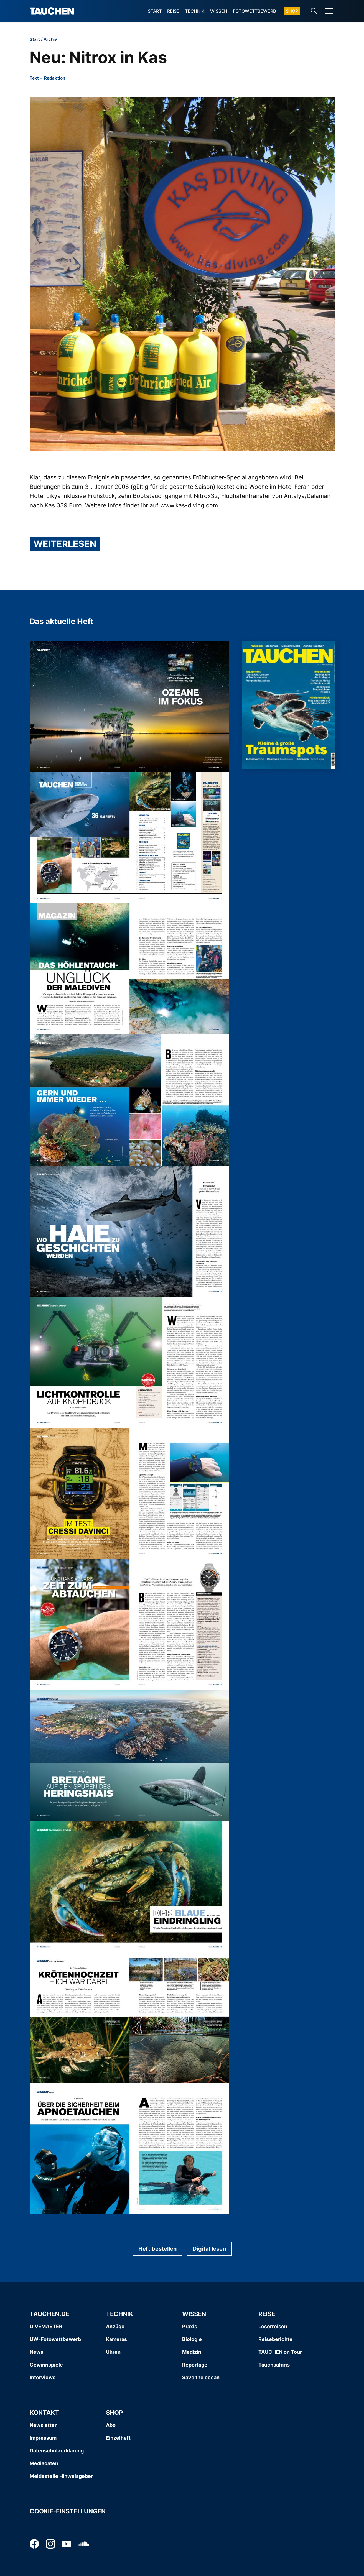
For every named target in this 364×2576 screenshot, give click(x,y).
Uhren (113, 2352)
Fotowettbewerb (254, 11)
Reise (173, 11)
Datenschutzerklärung (57, 2451)
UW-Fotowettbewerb (55, 2339)
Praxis (189, 2326)
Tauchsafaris (274, 2365)
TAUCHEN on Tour (280, 2352)
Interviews (42, 2377)
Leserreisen (272, 2326)
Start (155, 11)
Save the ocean (201, 2377)
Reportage (194, 2365)
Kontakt (44, 2412)
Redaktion (54, 78)
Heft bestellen (157, 2248)
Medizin (191, 2352)
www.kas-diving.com (189, 505)
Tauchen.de (49, 2313)
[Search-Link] (314, 11)
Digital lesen (209, 2248)
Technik (195, 11)
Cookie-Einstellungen (68, 2511)
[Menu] (329, 11)
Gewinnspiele (46, 2365)
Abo (111, 2425)
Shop (292, 11)
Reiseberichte (275, 2339)
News (36, 2352)
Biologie (192, 2339)
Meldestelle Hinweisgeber (61, 2476)
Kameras (116, 2339)
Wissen (218, 11)
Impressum (43, 2438)
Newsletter (43, 2425)
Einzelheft (118, 2438)
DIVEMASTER (46, 2326)
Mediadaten (44, 2463)
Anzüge (115, 2326)
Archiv (50, 39)
